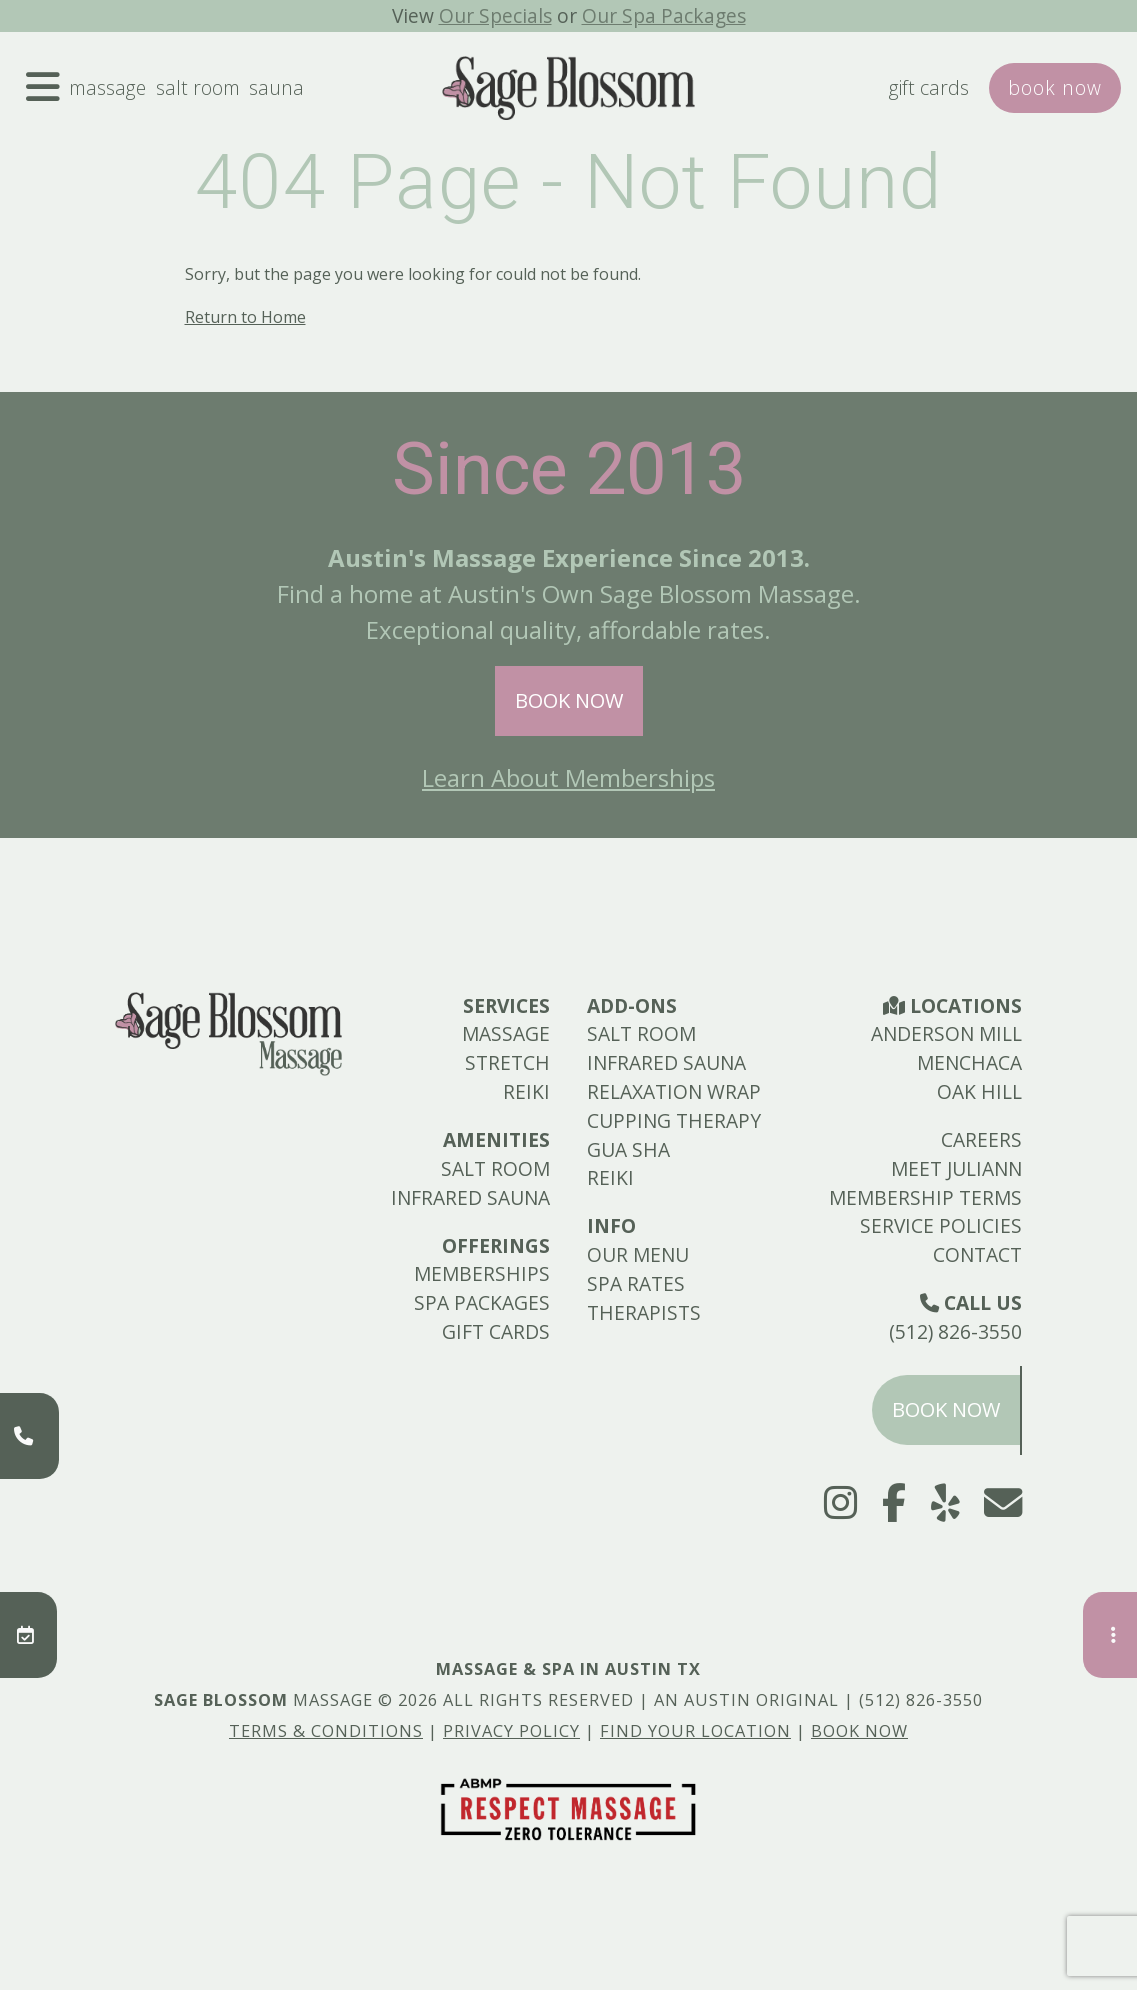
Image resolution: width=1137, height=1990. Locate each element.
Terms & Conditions (326, 1731)
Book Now (569, 700)
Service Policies (941, 1225)
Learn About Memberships (568, 777)
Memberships (482, 1273)
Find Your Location (695, 1731)
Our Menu (638, 1254)
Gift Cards (929, 87)
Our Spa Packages (664, 15)
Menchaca (969, 1062)
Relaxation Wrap (674, 1091)
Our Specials (495, 15)
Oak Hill (979, 1091)
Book (1055, 87)
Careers (981, 1139)
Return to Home (245, 317)
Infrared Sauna (470, 1197)
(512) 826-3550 (955, 1331)
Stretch (507, 1062)
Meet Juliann (956, 1168)
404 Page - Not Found (568, 182)
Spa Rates (636, 1283)
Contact (977, 1254)
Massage (107, 87)
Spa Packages (482, 1302)
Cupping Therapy (674, 1120)
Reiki (526, 1091)
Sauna (276, 87)
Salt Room (198, 87)
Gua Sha (628, 1149)
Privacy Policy (511, 1731)
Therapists (644, 1312)
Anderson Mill (946, 1033)
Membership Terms (925, 1197)
